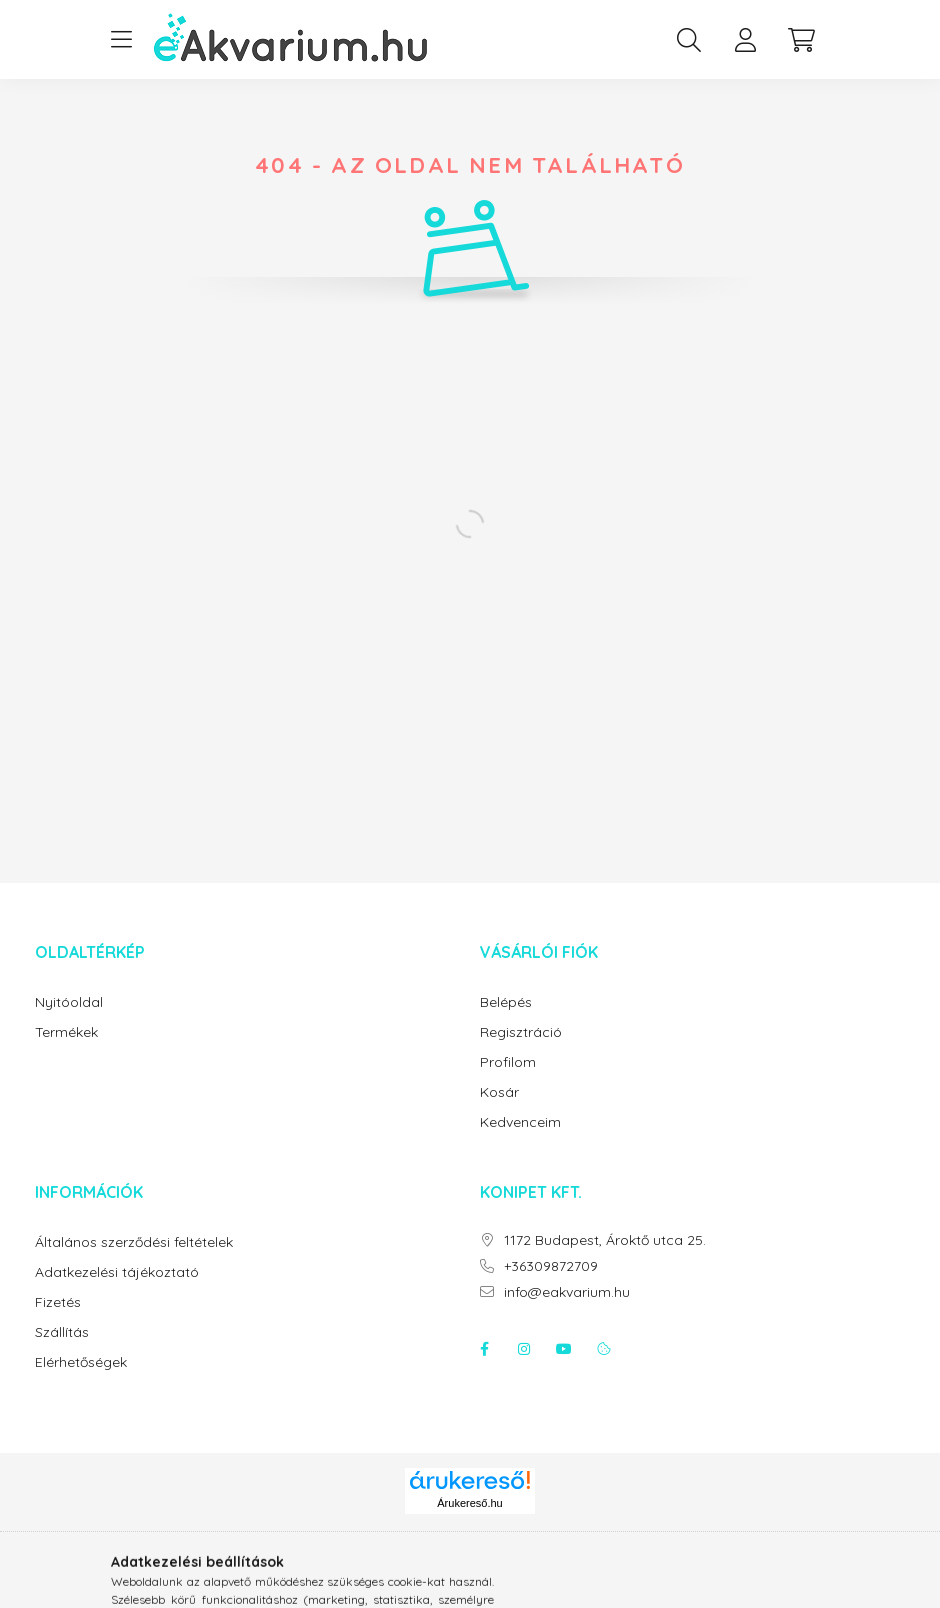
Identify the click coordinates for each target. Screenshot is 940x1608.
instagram (524, 1349)
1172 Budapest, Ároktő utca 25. (605, 1240)
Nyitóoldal (69, 1002)
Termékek (66, 1032)
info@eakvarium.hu (567, 1292)
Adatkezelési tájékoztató (117, 1272)
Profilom (508, 1062)
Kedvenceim (520, 1122)
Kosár (499, 1092)
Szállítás (62, 1332)
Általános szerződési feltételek (134, 1242)
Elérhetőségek (81, 1362)
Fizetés (58, 1302)
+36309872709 (551, 1266)
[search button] (689, 40)
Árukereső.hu (469, 1503)
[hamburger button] (121, 40)
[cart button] (801, 40)
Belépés (506, 1002)
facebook (484, 1349)
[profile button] (745, 40)
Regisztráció (521, 1032)
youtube (564, 1349)
